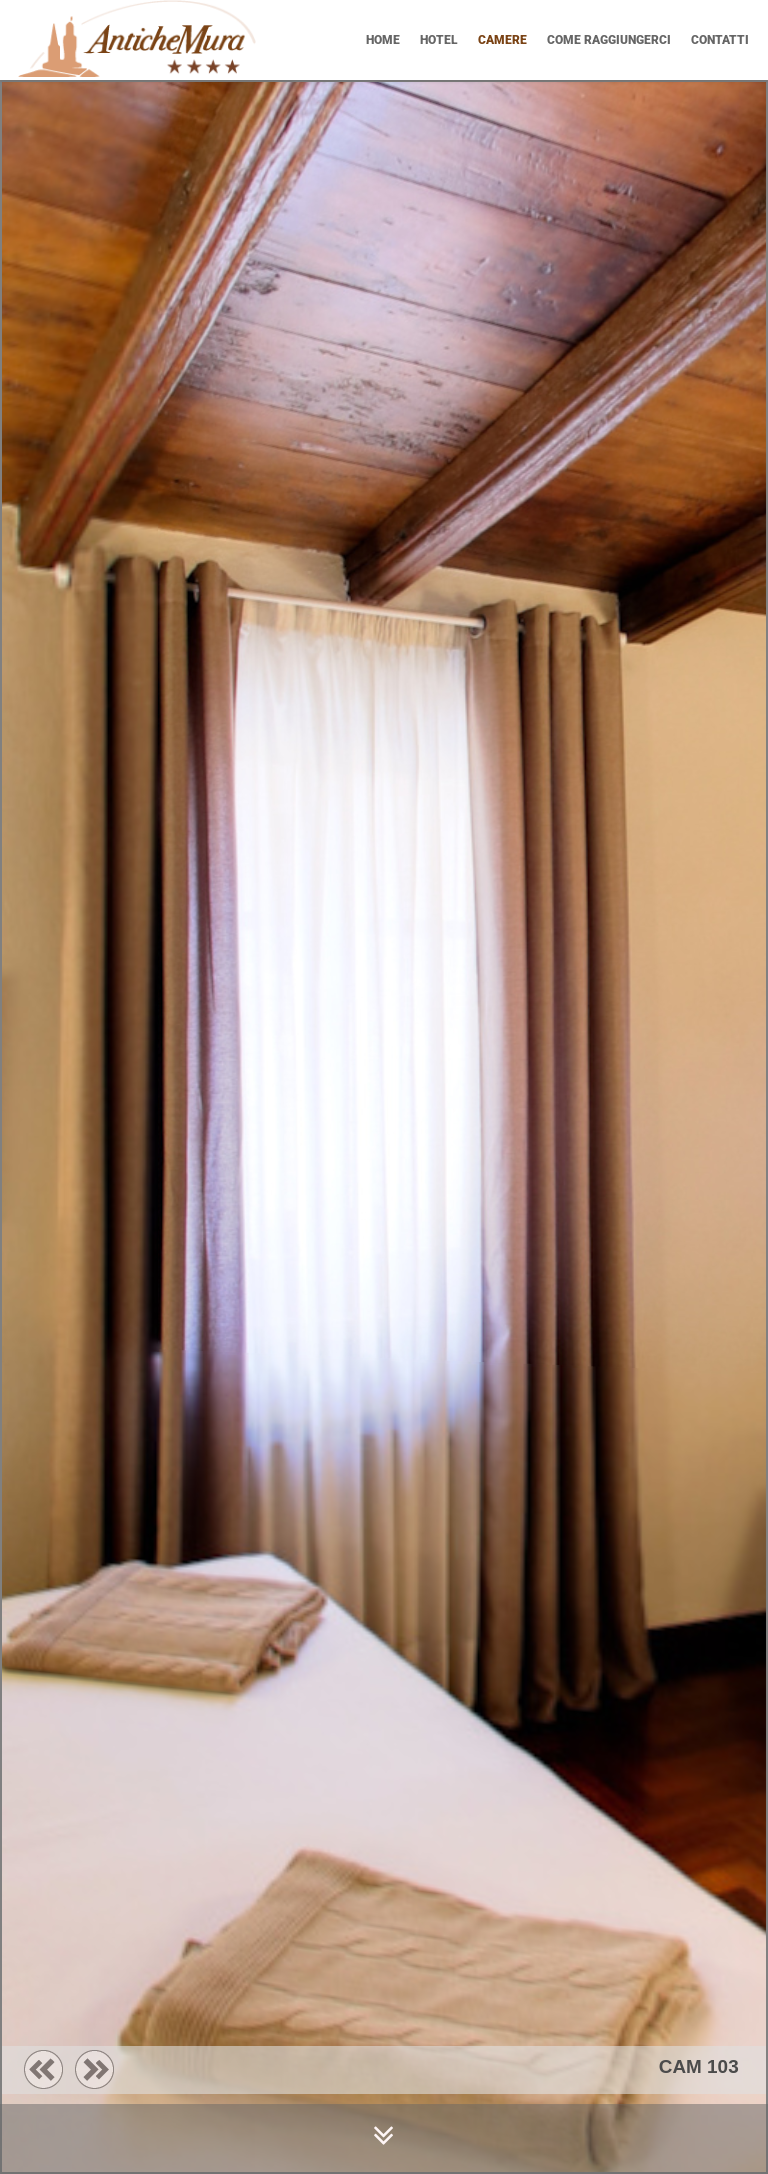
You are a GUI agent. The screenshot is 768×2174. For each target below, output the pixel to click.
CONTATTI (720, 40)
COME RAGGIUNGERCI (609, 40)
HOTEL (439, 40)
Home (383, 40)
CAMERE (502, 40)
